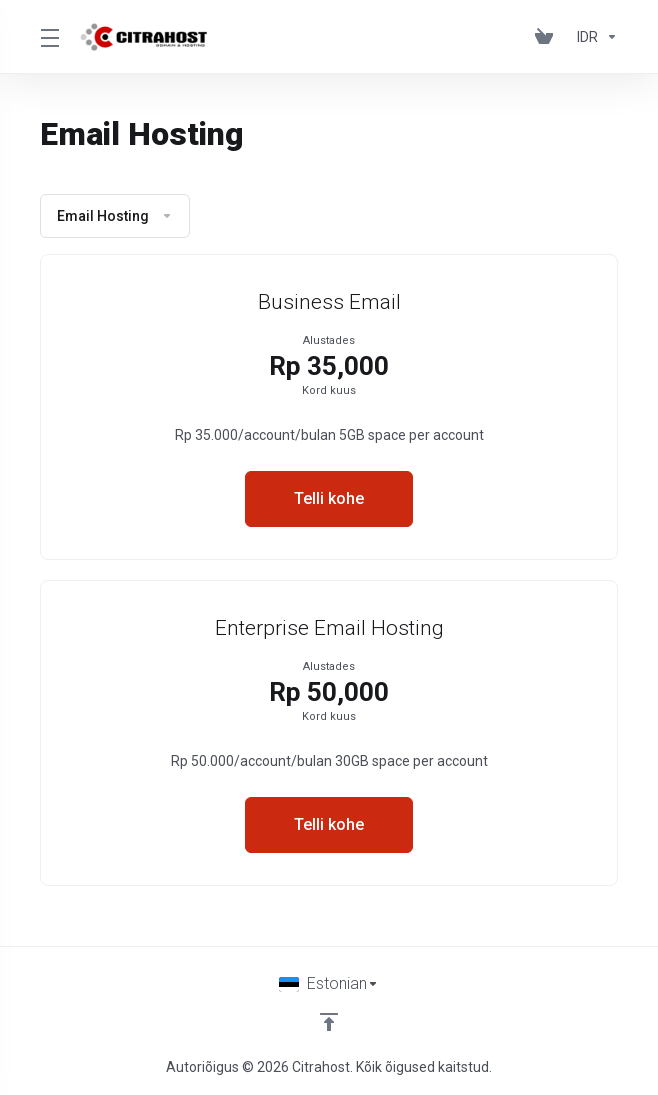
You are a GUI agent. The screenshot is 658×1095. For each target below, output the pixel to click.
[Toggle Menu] (48, 37)
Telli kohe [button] (329, 498)
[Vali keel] (329, 984)
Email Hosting (115, 216)
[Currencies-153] (593, 37)
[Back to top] (329, 1022)
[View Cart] (548, 37)
